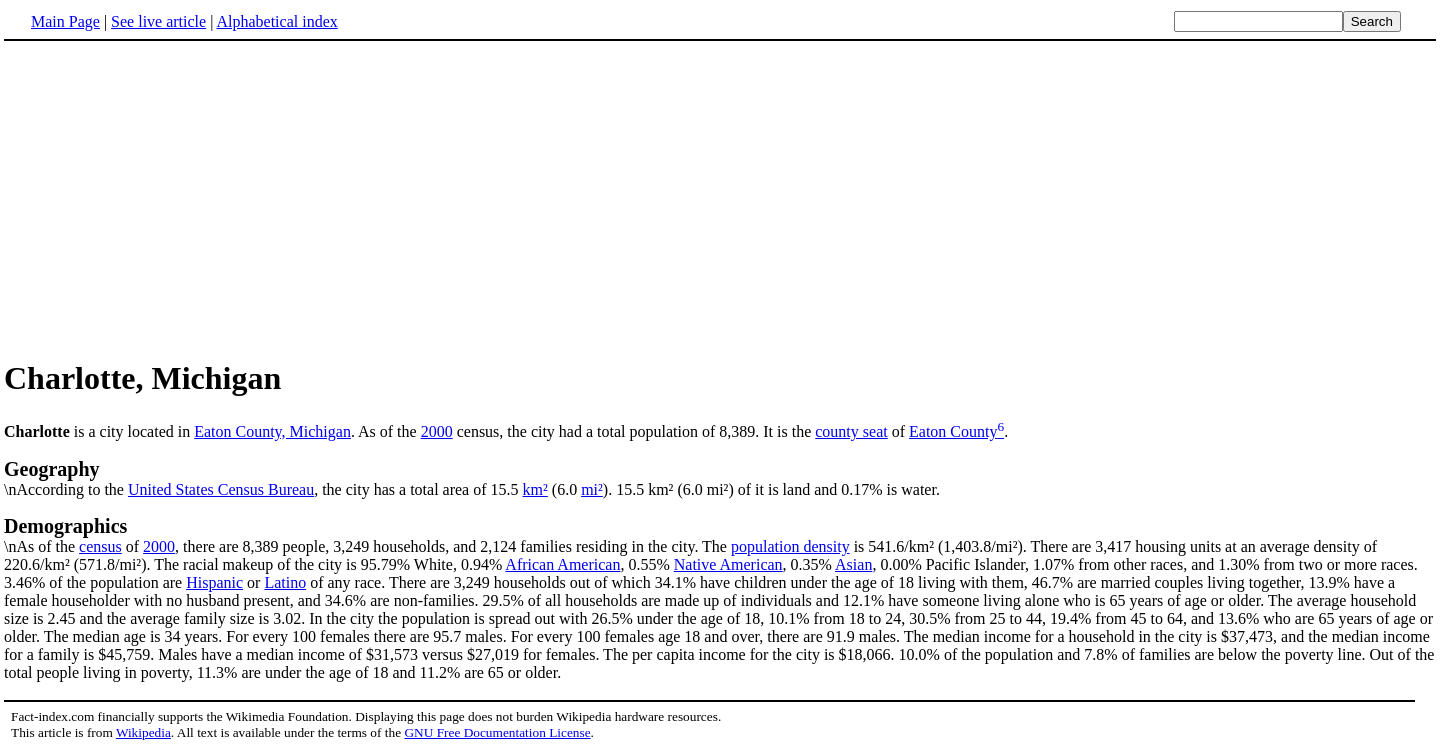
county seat (851, 431)
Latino (285, 582)
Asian (853, 564)
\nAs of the (720, 535)
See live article (158, 21)
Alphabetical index (276, 21)
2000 (437, 431)
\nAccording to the (720, 478)
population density (790, 546)
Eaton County (953, 431)
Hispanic (214, 582)
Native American (728, 564)
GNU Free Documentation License (497, 732)
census (100, 546)
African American (562, 564)
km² (535, 489)
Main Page (65, 21)
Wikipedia (143, 732)
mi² (592, 489)
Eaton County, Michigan (272, 431)
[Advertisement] (172, 199)
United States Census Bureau (221, 489)
